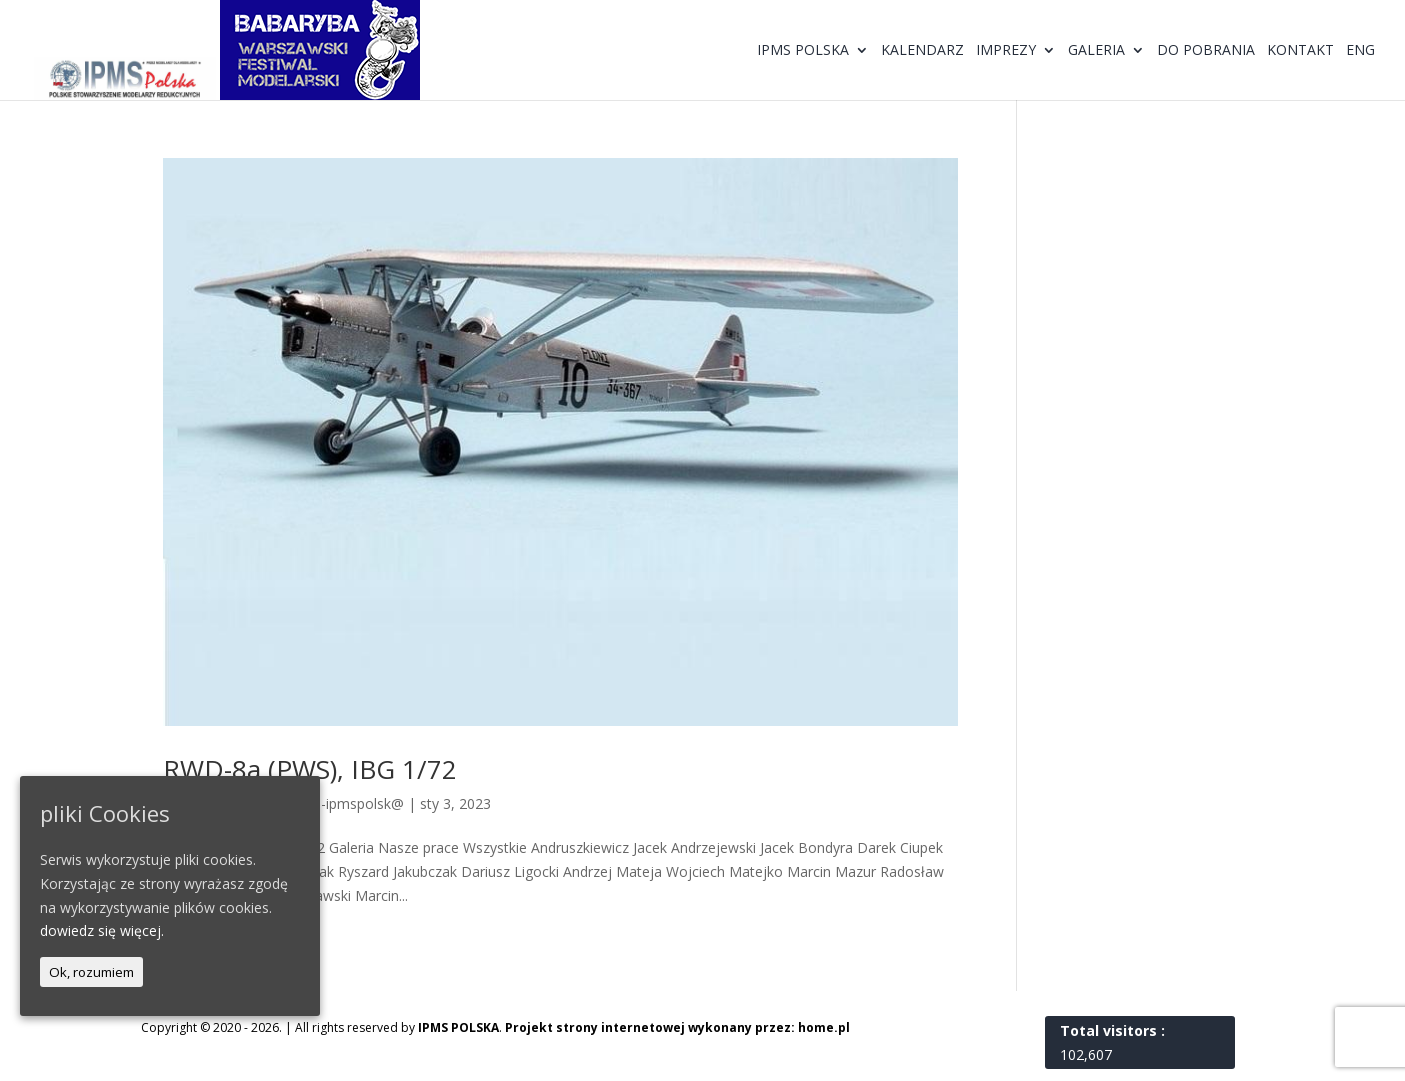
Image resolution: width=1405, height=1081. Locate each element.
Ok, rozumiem (91, 972)
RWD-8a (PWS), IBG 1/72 (310, 769)
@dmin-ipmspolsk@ (340, 803)
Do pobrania (1206, 51)
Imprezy (1006, 51)
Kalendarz (922, 51)
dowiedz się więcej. (102, 930)
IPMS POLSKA (458, 1027)
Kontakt (1300, 51)
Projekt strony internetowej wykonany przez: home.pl (677, 1027)
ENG (1360, 51)
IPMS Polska (803, 51)
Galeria (1096, 51)
